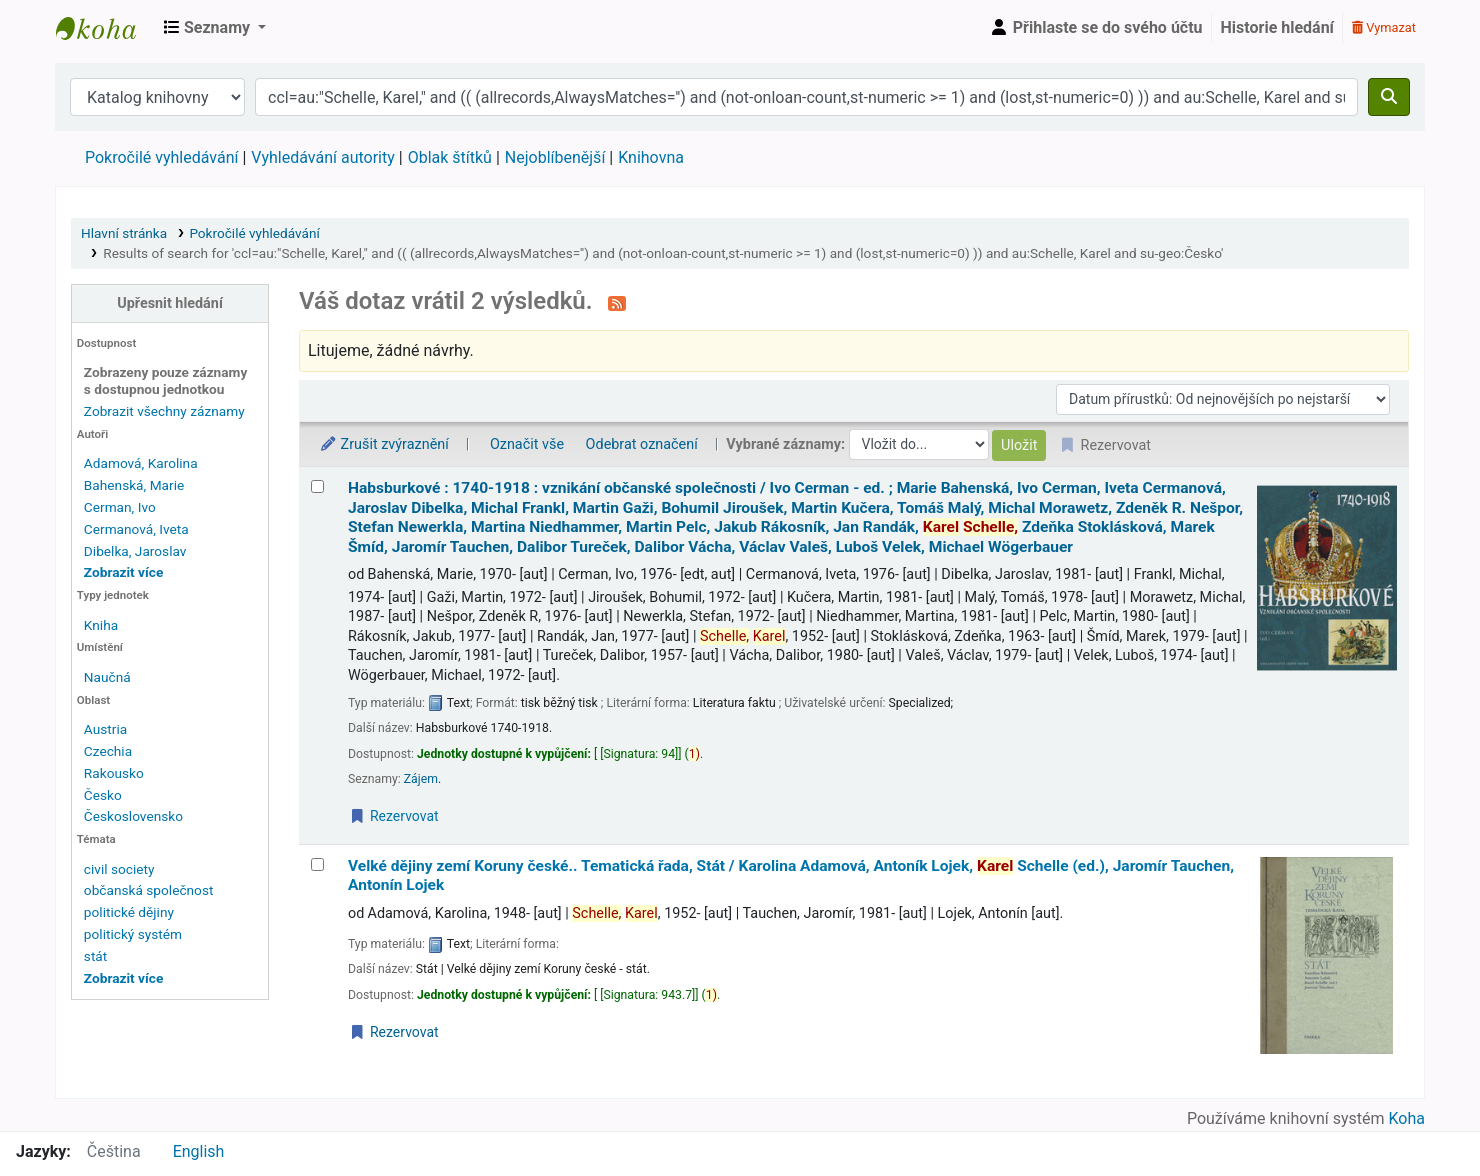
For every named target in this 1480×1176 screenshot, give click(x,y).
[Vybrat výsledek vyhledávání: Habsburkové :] (317, 486)
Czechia (108, 751)
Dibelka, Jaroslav (135, 551)
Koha (1407, 1118)
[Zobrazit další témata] (123, 978)
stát (95, 956)
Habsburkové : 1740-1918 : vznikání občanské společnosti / (795, 517)
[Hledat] (1389, 97)
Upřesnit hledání (170, 303)
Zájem (421, 779)
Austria (105, 729)
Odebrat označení (642, 444)
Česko (103, 795)
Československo (133, 816)
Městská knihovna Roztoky (106, 28)
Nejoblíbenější (555, 157)
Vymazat (1384, 27)
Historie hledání (1277, 27)
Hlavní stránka (124, 233)
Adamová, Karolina (141, 463)
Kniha (101, 625)
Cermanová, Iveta (136, 529)
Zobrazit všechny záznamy (164, 411)
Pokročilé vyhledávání (161, 157)
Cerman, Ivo (120, 507)
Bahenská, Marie (134, 485)
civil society (119, 869)
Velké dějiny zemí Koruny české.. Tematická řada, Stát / (791, 875)
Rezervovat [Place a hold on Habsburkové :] (394, 816)
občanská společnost (149, 890)
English (199, 1151)
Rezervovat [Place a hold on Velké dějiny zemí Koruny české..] (394, 1032)
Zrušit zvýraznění (384, 444)
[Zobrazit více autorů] (123, 572)
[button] (215, 28)
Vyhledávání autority (322, 157)
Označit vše (527, 444)
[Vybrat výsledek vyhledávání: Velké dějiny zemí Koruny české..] (317, 864)
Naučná (107, 677)
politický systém (133, 934)
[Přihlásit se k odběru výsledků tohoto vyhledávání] (617, 303)
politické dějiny (129, 912)
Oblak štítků (450, 157)
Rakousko (114, 773)
